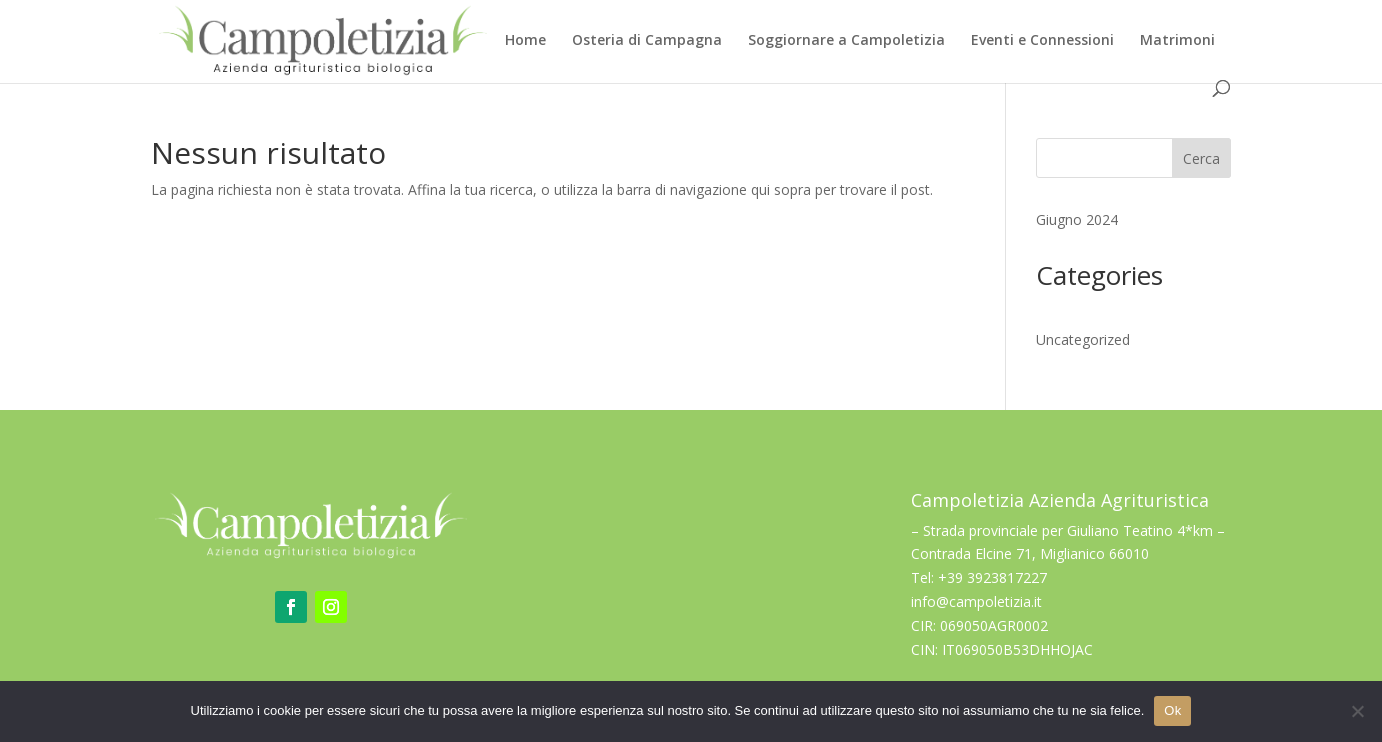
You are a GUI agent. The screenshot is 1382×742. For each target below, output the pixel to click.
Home (525, 41)
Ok (1172, 710)
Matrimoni (1177, 41)
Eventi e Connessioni (1042, 41)
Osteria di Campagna (647, 41)
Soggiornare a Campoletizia (846, 41)
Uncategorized (1083, 339)
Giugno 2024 (1077, 219)
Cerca (1201, 158)
